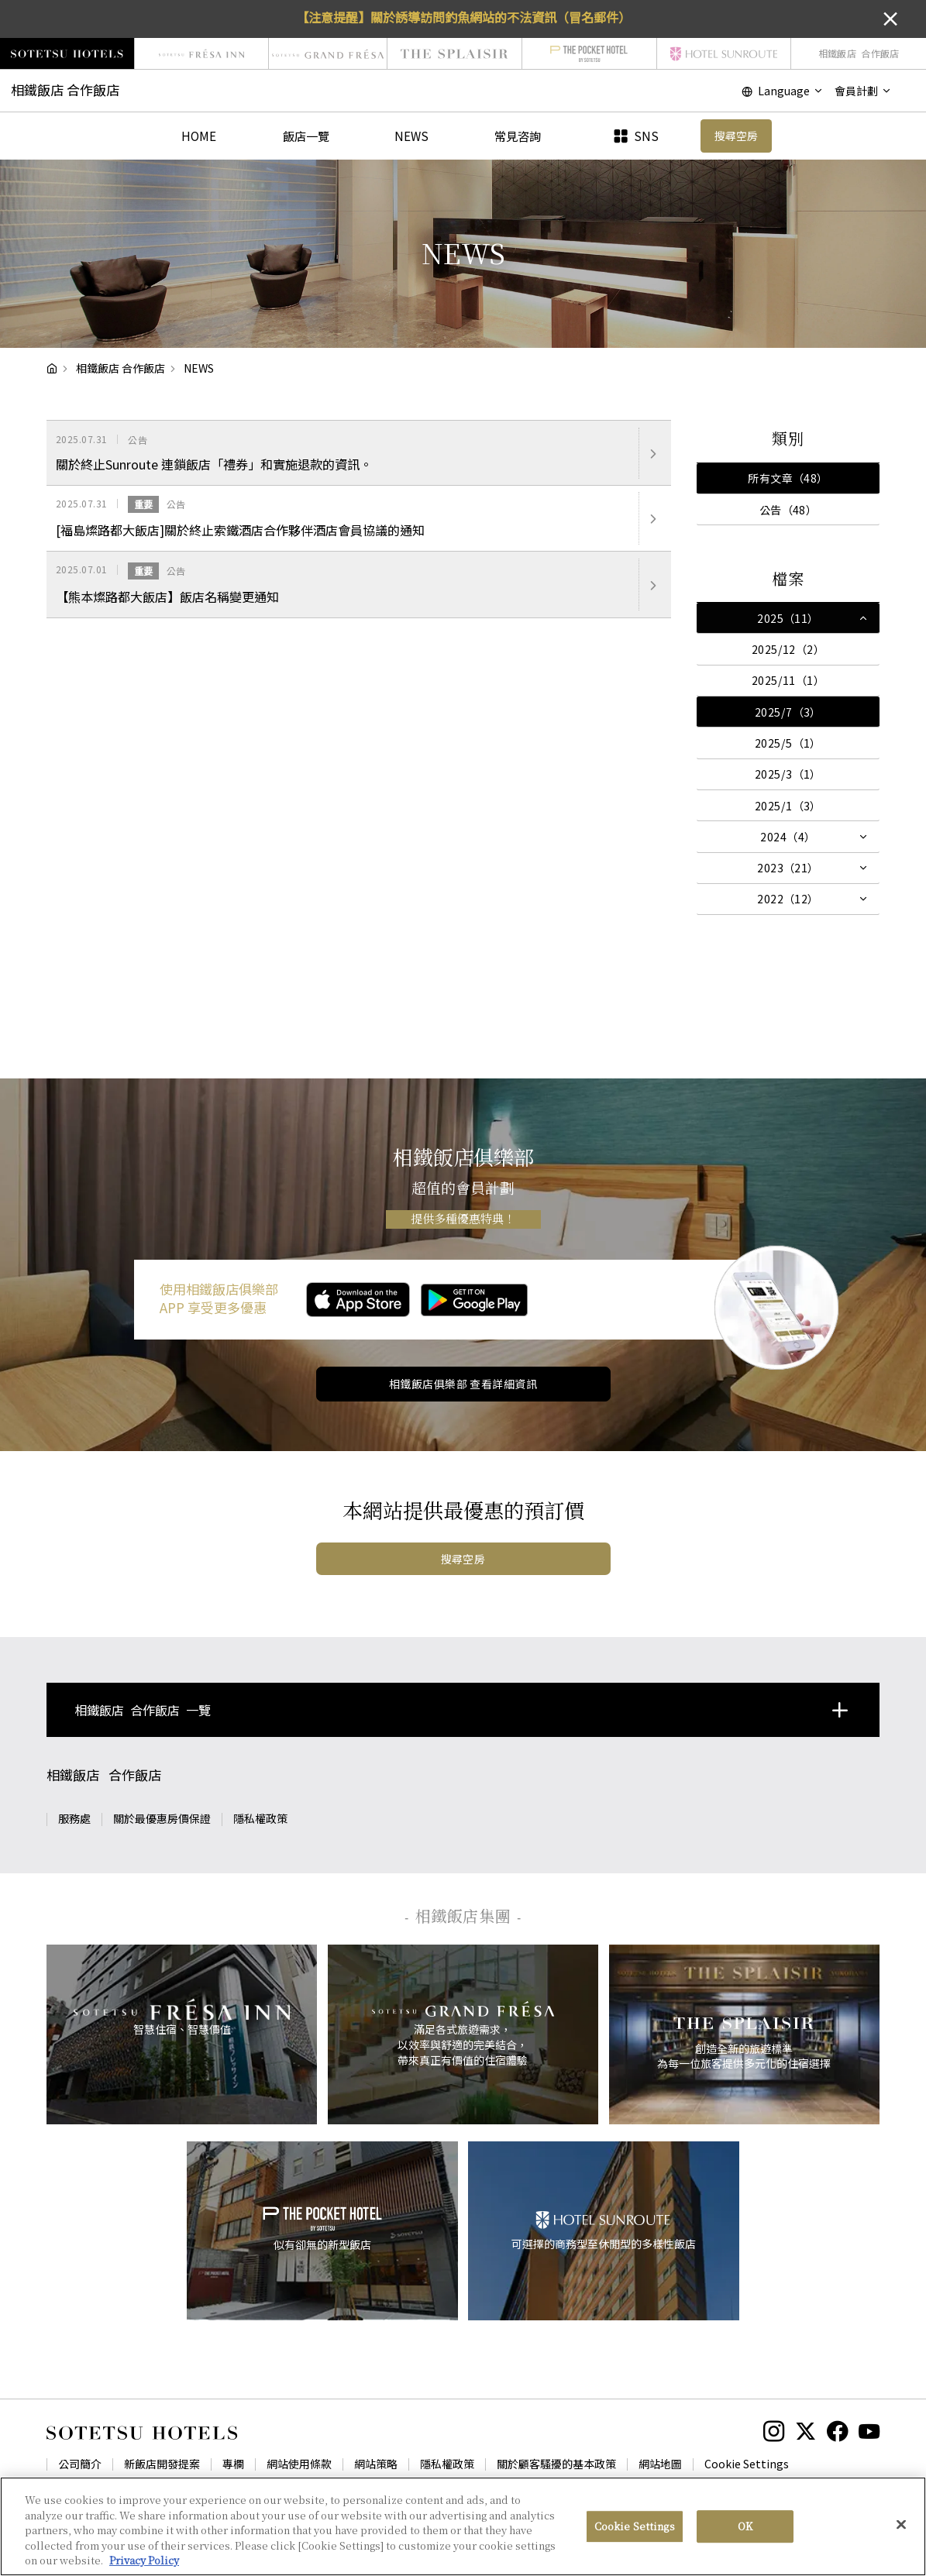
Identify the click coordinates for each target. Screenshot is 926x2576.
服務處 (74, 1818)
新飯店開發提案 (162, 2463)
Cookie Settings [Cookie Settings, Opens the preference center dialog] (634, 2543)
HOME (198, 135)
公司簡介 (80, 2463)
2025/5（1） (788, 743)
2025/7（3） (788, 712)
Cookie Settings (746, 2463)
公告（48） (788, 510)
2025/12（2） (788, 649)
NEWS (411, 135)
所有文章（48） (788, 478)
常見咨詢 (517, 135)
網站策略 (376, 2463)
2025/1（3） (788, 805)
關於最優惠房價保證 (162, 1818)
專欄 (233, 2463)
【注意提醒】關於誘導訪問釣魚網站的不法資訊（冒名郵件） (463, 17)
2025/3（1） (788, 774)
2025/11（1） (788, 680)
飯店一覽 (306, 135)
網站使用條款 (299, 2463)
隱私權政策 (260, 1818)
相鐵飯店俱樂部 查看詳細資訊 (463, 1383)
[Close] (901, 2543)
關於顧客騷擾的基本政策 (556, 2463)
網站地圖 (660, 2463)
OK (745, 2543)
